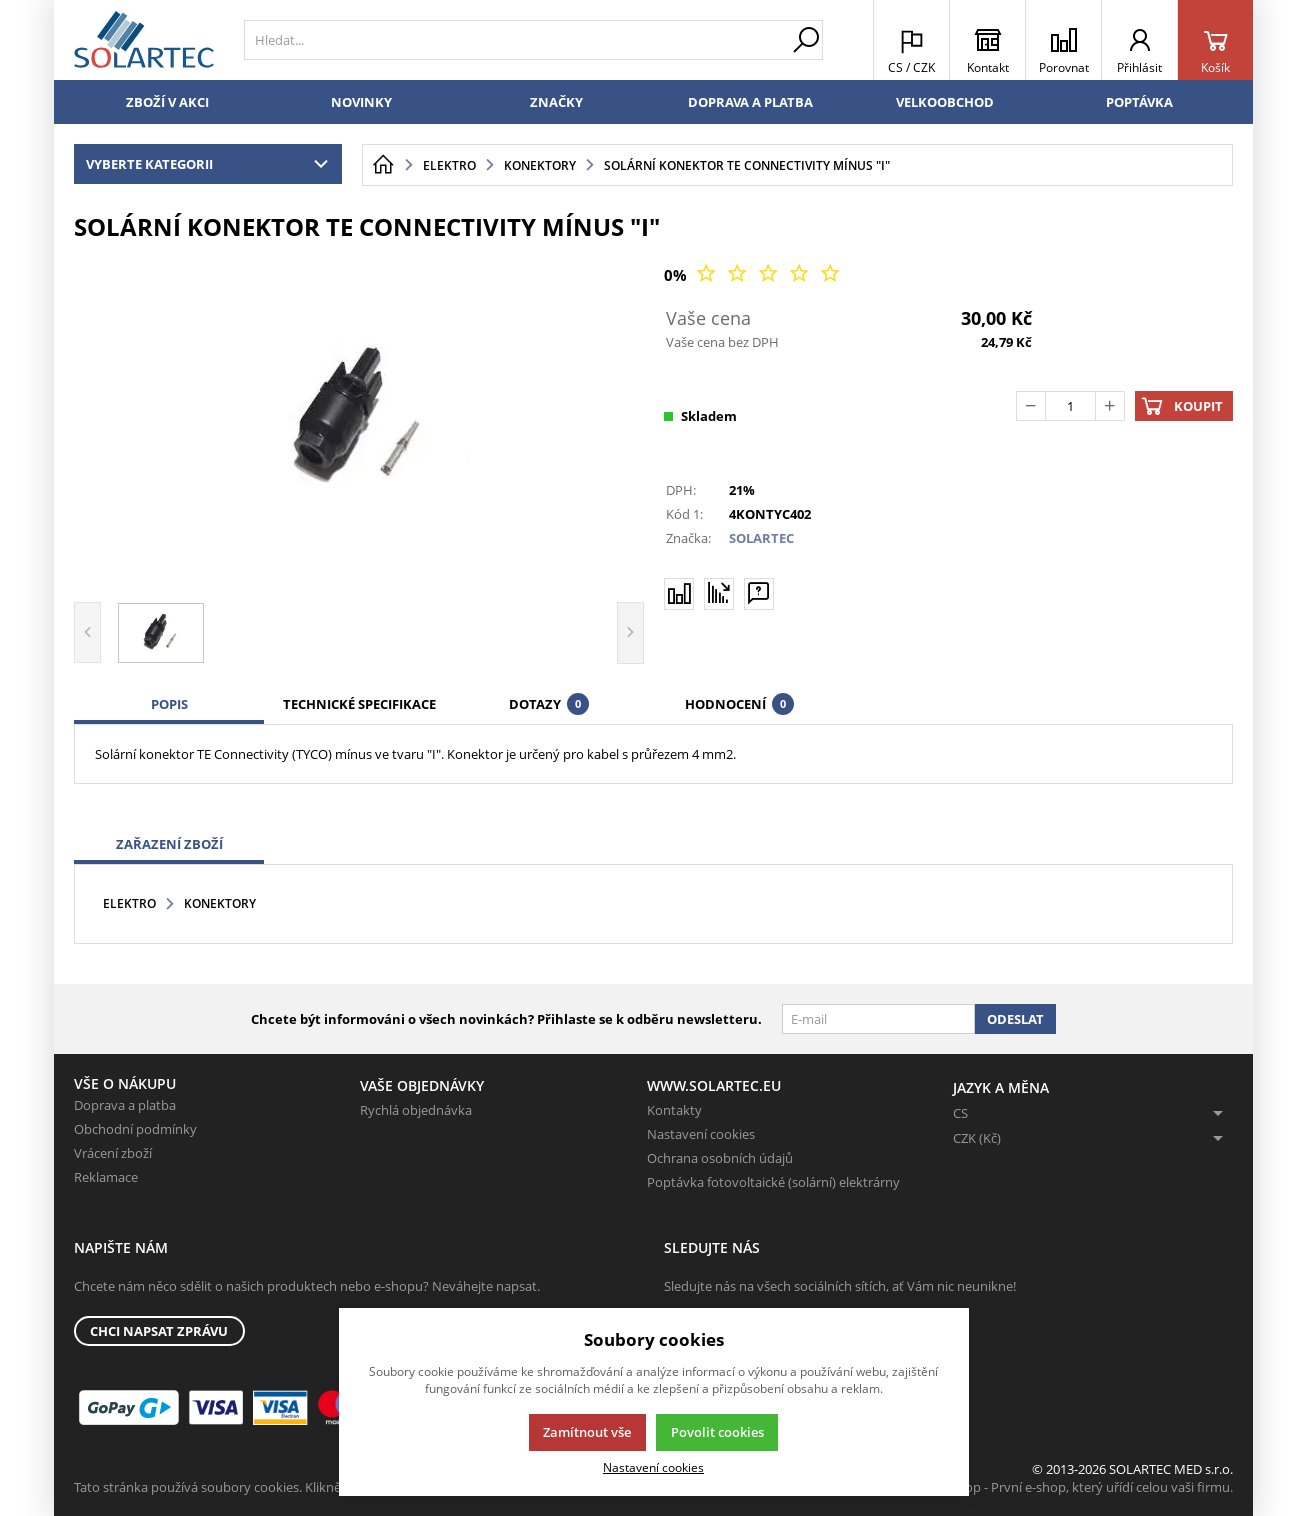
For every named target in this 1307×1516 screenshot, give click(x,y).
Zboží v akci (167, 102)
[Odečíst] (1031, 406)
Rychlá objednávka (416, 1110)
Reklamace (106, 1177)
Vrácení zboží (113, 1153)
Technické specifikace (359, 704)
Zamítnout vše (587, 1432)
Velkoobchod (945, 102)
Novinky (361, 102)
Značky (556, 102)
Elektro (129, 903)
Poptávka (1139, 102)
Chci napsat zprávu (159, 1331)
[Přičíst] (1110, 406)
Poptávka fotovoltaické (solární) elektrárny (773, 1182)
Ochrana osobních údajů (720, 1158)
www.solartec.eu (714, 1085)
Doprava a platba (750, 102)
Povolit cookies (717, 1432)
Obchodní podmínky (135, 1129)
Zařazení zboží (169, 844)
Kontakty (674, 1110)
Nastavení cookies (701, 1134)
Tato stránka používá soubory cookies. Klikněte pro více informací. (269, 1487)
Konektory (220, 903)
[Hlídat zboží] (719, 593)
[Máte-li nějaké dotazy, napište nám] (759, 593)
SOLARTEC (761, 538)
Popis (169, 704)
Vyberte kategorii (211, 164)
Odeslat (1015, 1019)
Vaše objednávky (422, 1085)
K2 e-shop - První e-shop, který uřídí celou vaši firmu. (1077, 1487)
